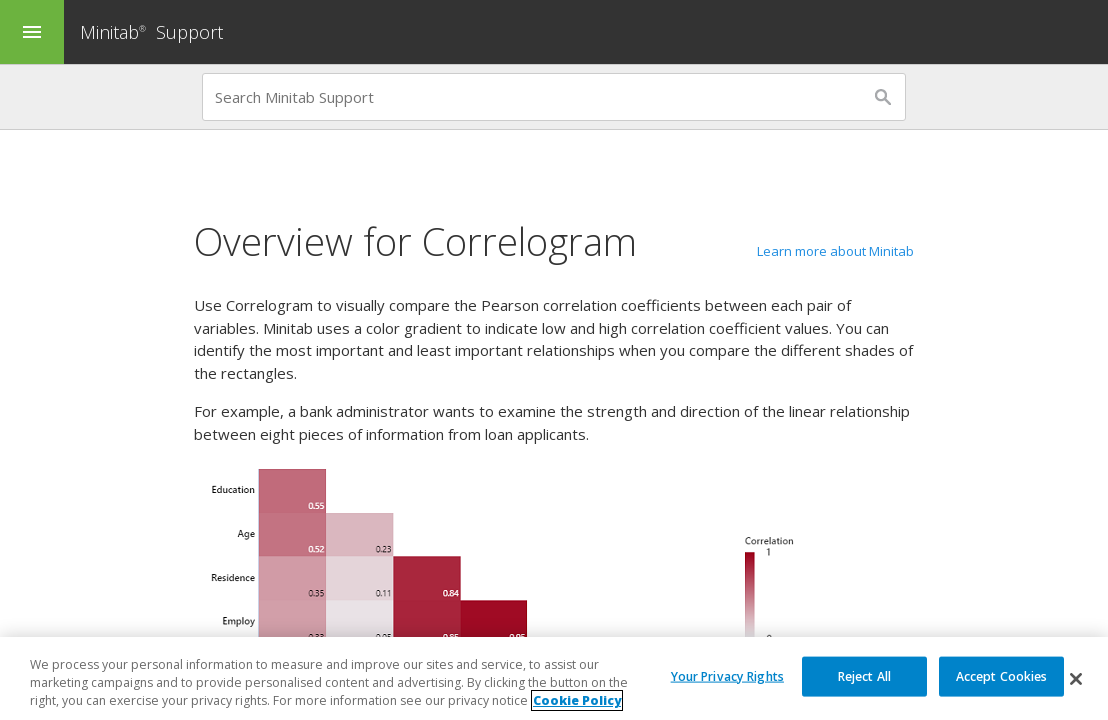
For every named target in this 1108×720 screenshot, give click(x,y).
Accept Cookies (1002, 675)
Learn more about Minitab (835, 251)
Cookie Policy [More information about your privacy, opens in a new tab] (577, 701)
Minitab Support (151, 32)
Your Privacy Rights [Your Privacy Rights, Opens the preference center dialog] (727, 675)
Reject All (864, 675)
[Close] (1076, 679)
